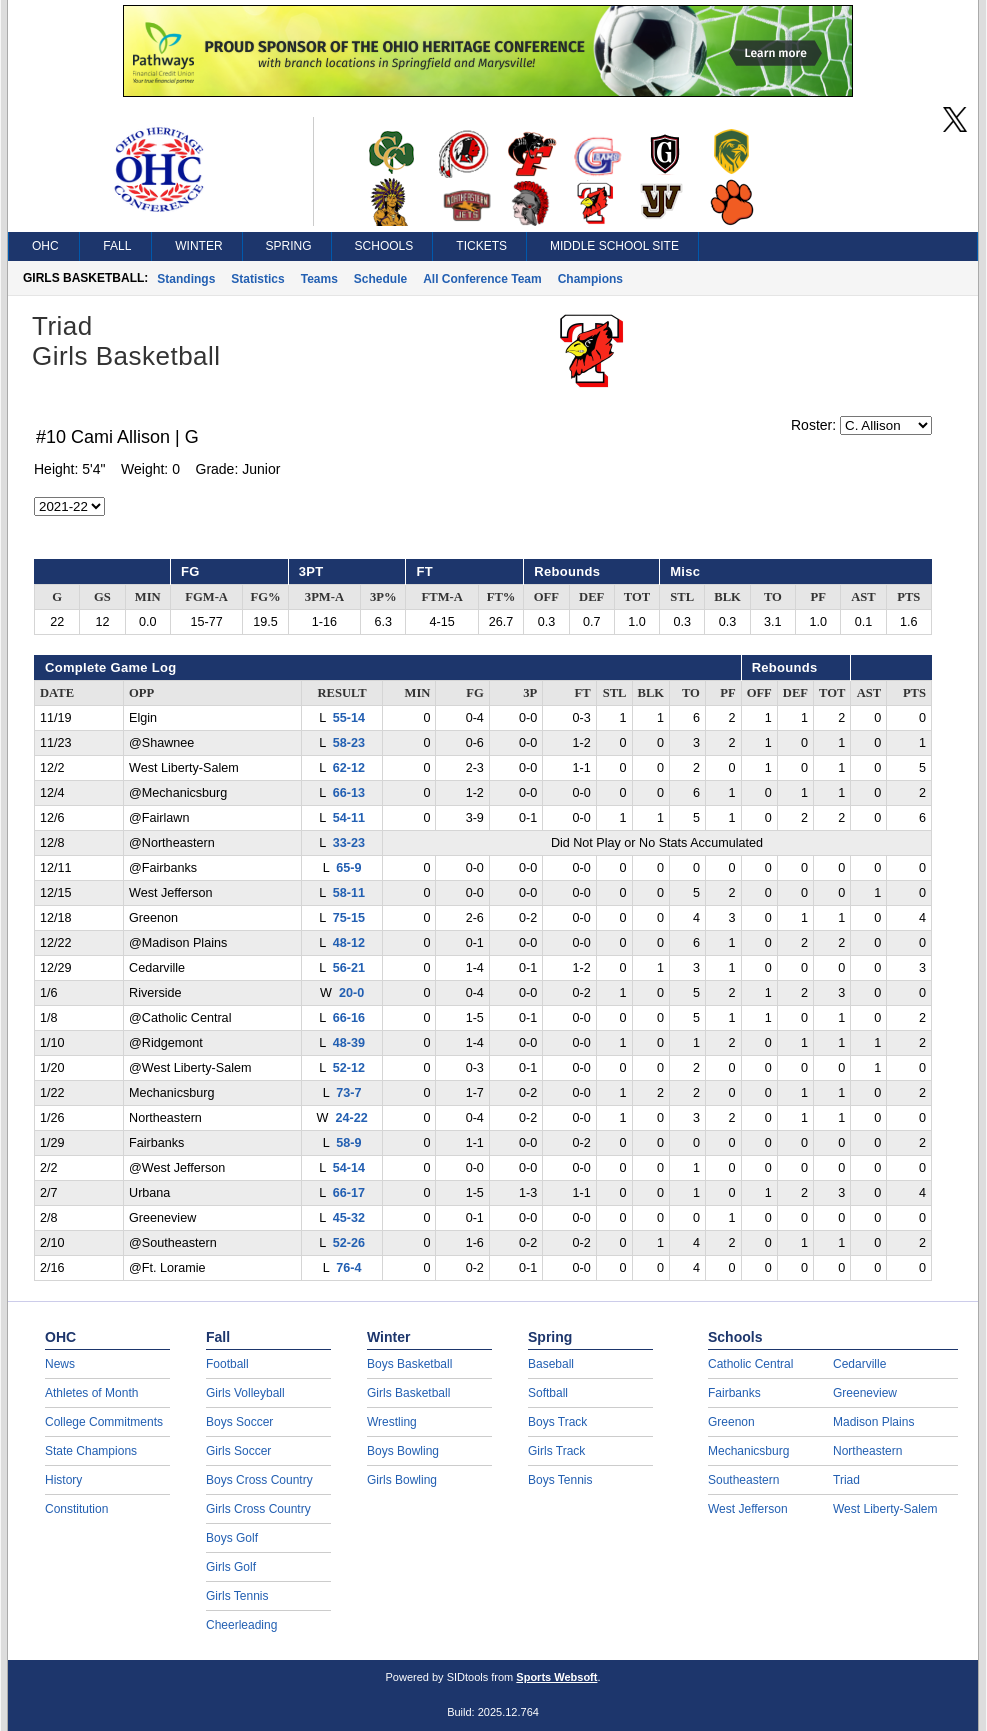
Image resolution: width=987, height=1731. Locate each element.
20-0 (351, 993)
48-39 (349, 1043)
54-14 (349, 1168)
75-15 (349, 918)
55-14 (349, 718)
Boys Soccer (239, 1422)
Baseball (551, 1364)
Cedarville (859, 1364)
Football (227, 1364)
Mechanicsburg (748, 1451)
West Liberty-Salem (885, 1509)
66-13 (349, 793)
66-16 (349, 1018)
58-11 (349, 893)
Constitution (76, 1509)
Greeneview (865, 1393)
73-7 (348, 1093)
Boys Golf (232, 1538)
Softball (548, 1393)
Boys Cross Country (259, 1480)
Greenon (731, 1422)
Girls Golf (231, 1567)
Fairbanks (734, 1393)
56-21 (349, 968)
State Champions (91, 1451)
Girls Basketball (408, 1393)
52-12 (349, 1068)
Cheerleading (241, 1625)
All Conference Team (482, 279)
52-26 (349, 1243)
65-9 (348, 868)
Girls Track (556, 1451)
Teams (319, 279)
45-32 (349, 1218)
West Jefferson (748, 1509)
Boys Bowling (403, 1451)
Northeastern (867, 1451)
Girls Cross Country (258, 1509)
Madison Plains (873, 1422)
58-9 (348, 1143)
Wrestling (392, 1422)
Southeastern (743, 1480)
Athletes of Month (91, 1393)
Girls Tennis (237, 1596)
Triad (846, 1480)
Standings (186, 279)
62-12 (349, 768)
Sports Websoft (556, 1677)
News (60, 1364)
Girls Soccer (238, 1451)
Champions (590, 279)
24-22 (351, 1118)
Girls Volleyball (245, 1393)
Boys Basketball (409, 1364)
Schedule (380, 279)
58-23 (349, 743)
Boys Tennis (560, 1480)
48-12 (349, 943)
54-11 (349, 818)
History (63, 1480)
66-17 (349, 1193)
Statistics (257, 279)
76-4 (348, 1268)
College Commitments (104, 1422)
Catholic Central (750, 1364)
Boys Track (557, 1422)
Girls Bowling (402, 1480)
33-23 (349, 843)
